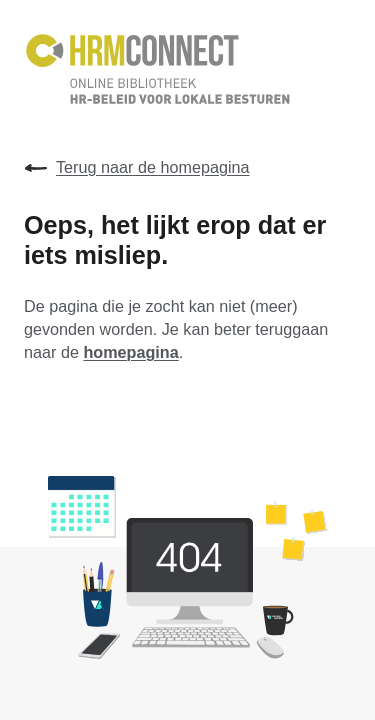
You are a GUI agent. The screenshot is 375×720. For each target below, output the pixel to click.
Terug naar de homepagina (137, 168)
